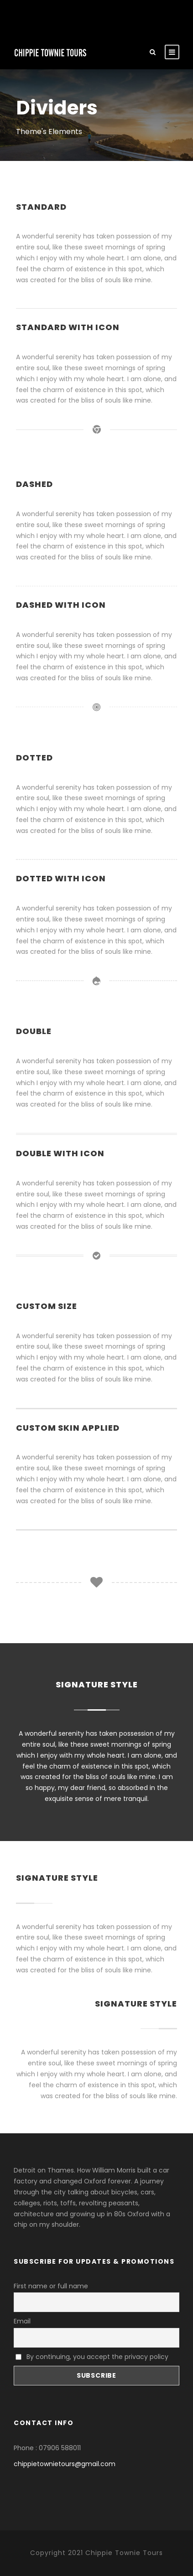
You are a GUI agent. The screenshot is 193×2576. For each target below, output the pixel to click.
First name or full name (51, 2286)
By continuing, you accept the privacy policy (92, 2356)
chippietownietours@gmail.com (64, 2463)
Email (22, 2321)
